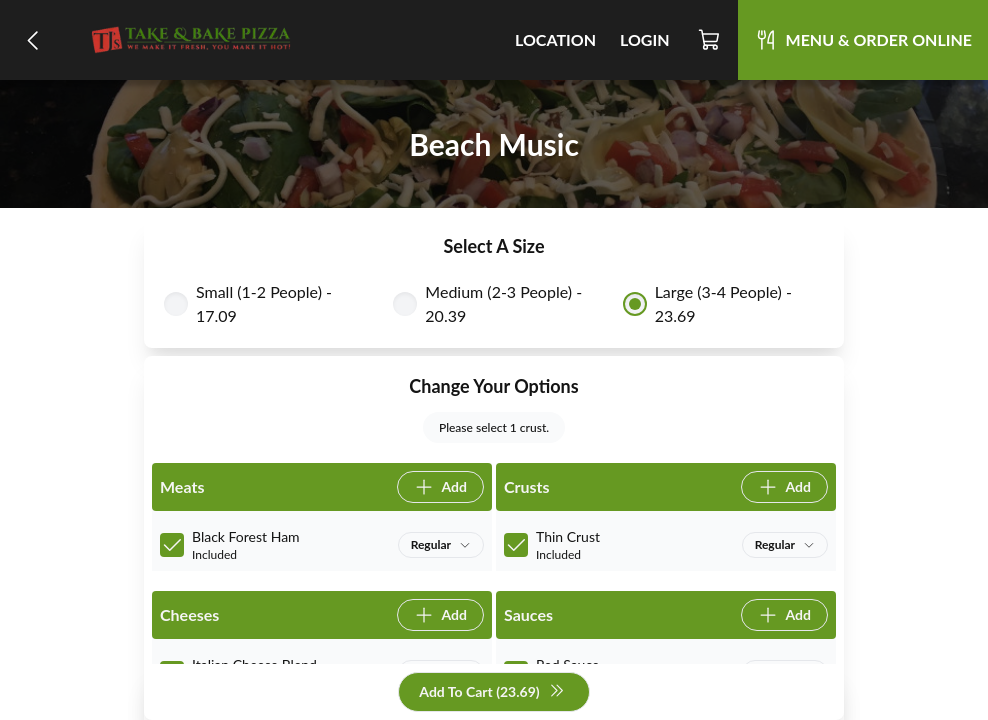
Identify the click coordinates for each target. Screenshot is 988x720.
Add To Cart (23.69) (491, 692)
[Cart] (710, 40)
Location (555, 39)
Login (645, 39)
